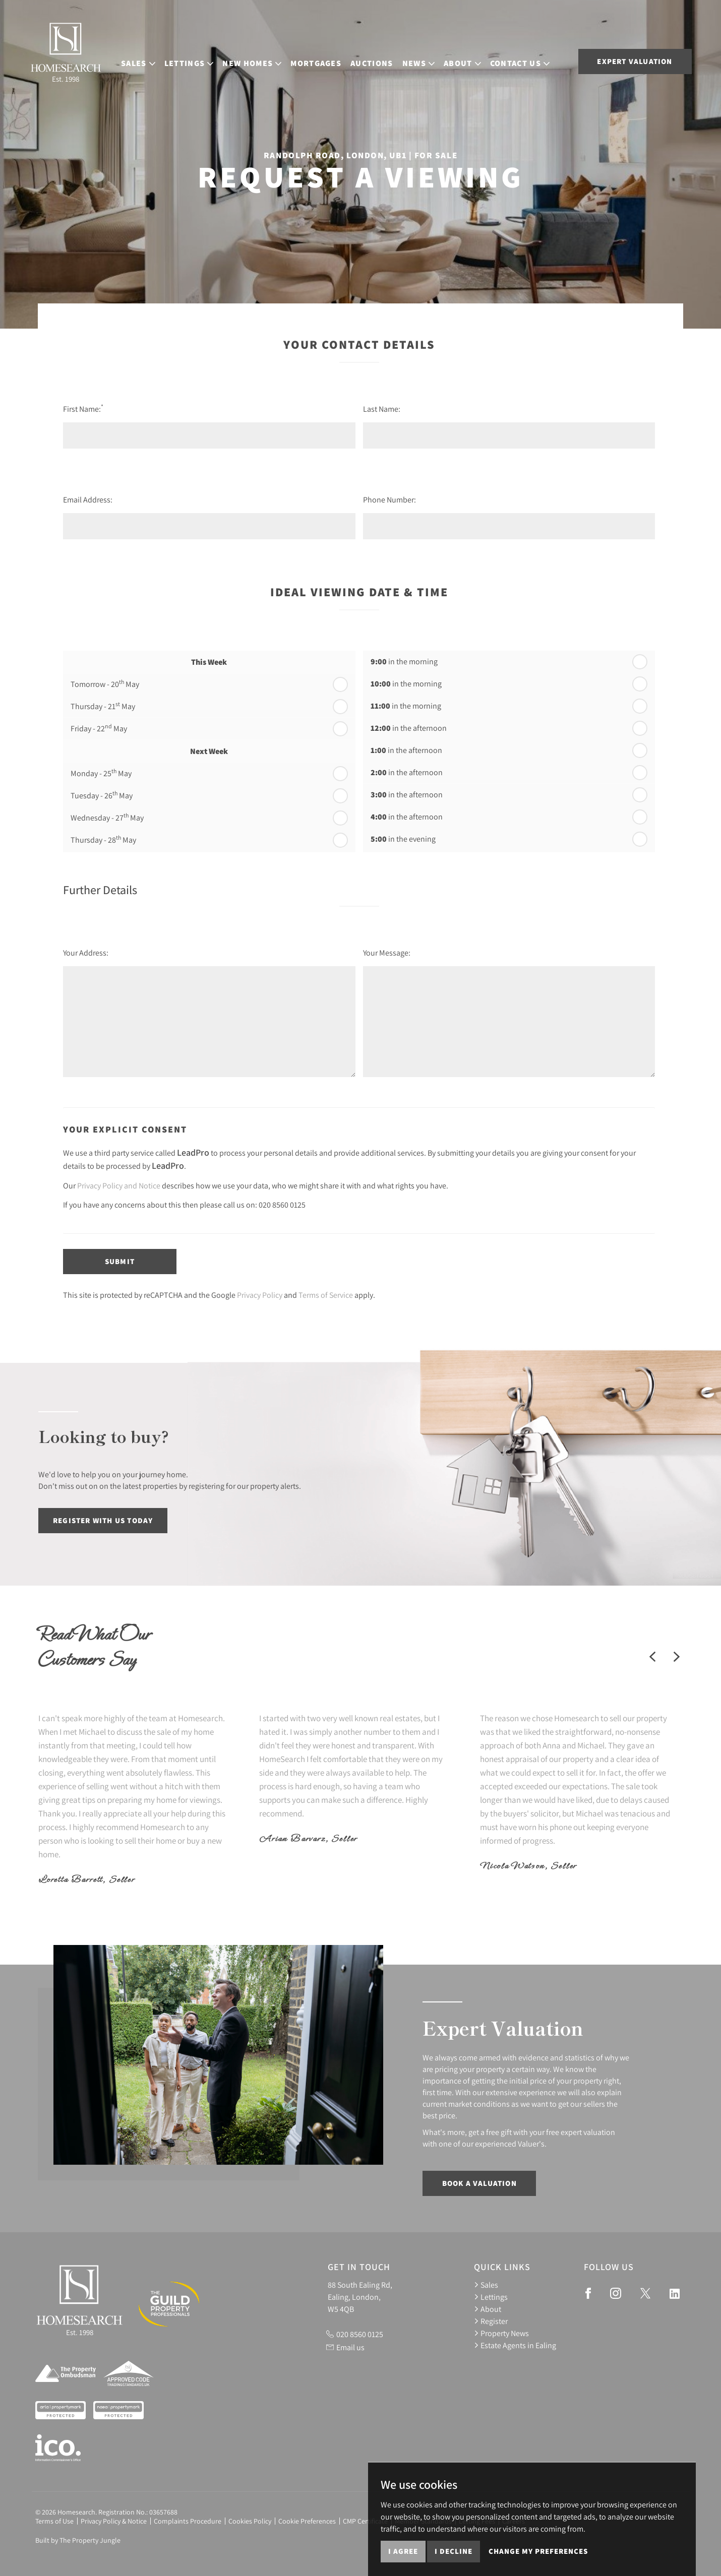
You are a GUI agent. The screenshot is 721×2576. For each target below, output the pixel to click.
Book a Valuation (479, 2183)
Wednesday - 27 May (107, 817)
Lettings (491, 2297)
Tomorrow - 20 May (105, 683)
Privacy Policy (259, 1295)
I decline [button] (453, 2551)
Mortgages (320, 66)
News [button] (422, 66)
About (487, 2309)
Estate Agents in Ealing (515, 2345)
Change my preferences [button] (538, 2551)
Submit (120, 1261)
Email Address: (87, 499)
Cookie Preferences (307, 2521)
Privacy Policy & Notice (114, 2521)
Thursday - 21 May (103, 705)
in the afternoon (409, 728)
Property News (501, 2333)
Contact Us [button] (524, 66)
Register (491, 2321)
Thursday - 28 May (103, 839)
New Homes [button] (256, 66)
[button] (652, 1657)
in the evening (403, 839)
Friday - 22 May (99, 727)
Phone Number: (389, 499)
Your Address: (85, 953)
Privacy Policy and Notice (118, 1185)
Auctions (376, 66)
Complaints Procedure (187, 2521)
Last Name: (381, 409)
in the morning (404, 661)
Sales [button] (142, 66)
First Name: (83, 408)
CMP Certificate (365, 2521)
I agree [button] (403, 2551)
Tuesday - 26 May (102, 794)
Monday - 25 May (101, 772)
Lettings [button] (193, 66)
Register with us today (103, 1520)
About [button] (467, 66)
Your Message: (386, 953)
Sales (486, 2285)
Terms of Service (325, 1295)
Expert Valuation (634, 67)
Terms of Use (54, 2521)
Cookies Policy (249, 2521)
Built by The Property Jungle (78, 2540)
